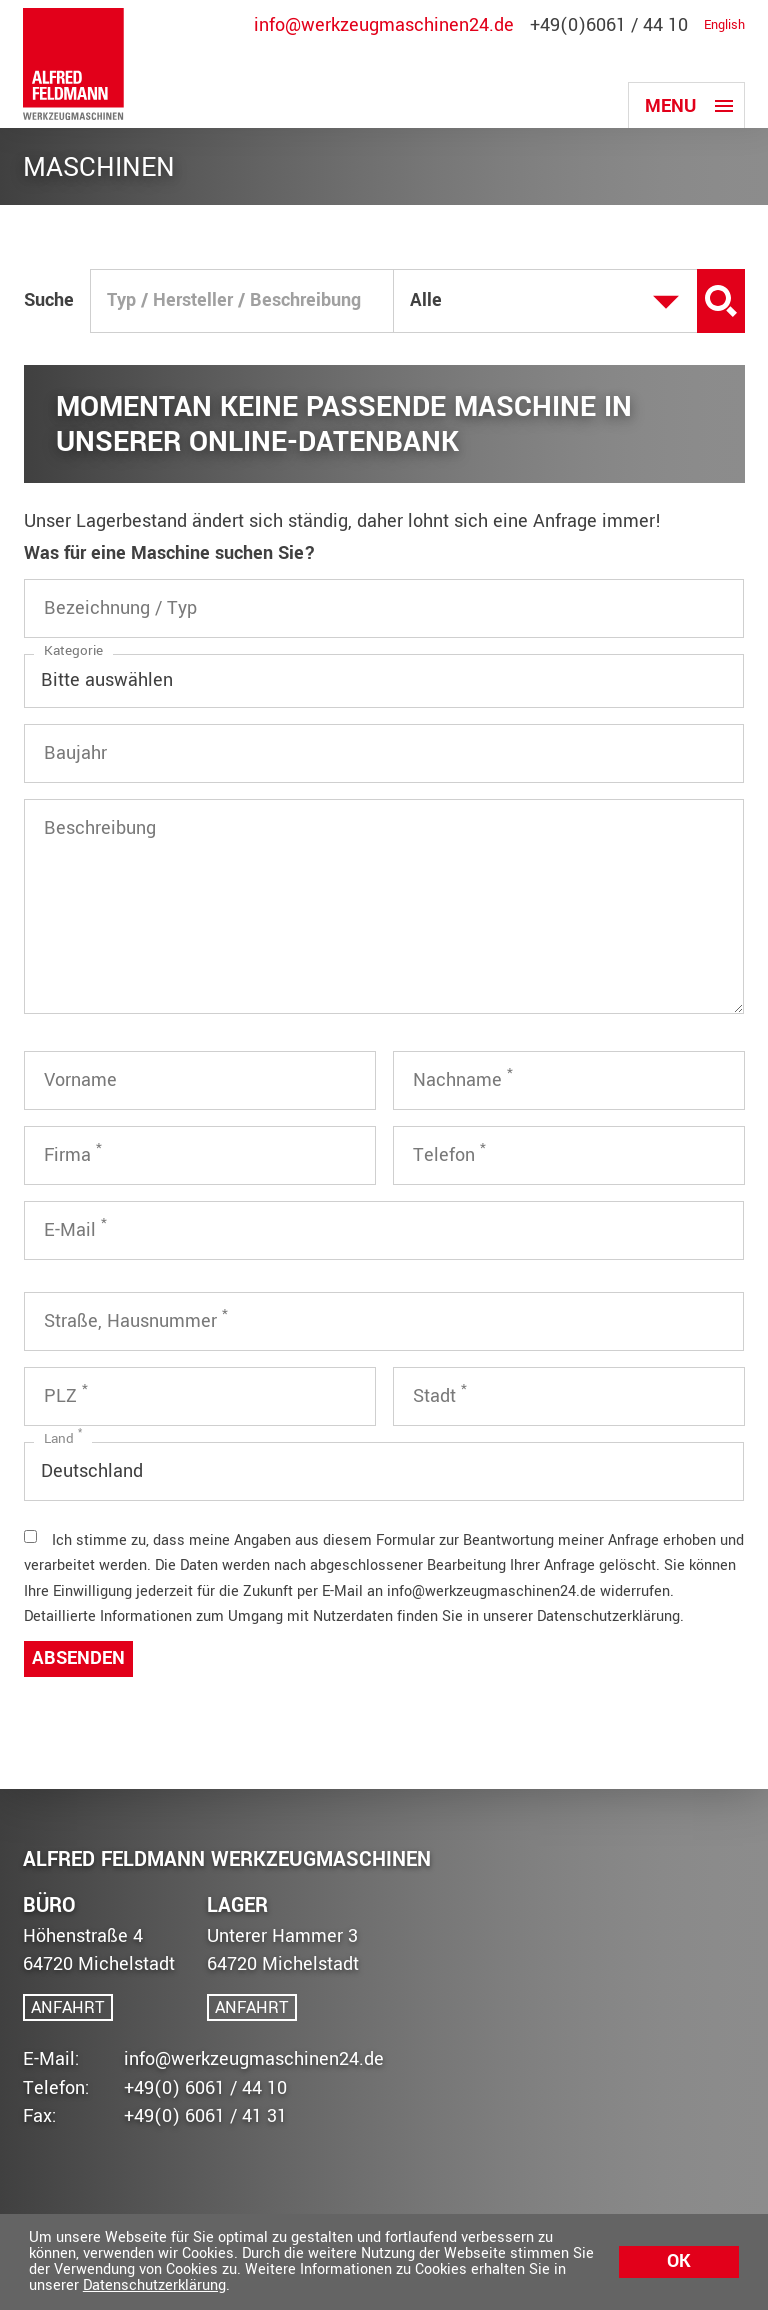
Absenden (78, 1658)
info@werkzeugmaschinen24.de (384, 26)
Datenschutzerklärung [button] (154, 2285)
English (724, 26)
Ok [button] (679, 2261)
